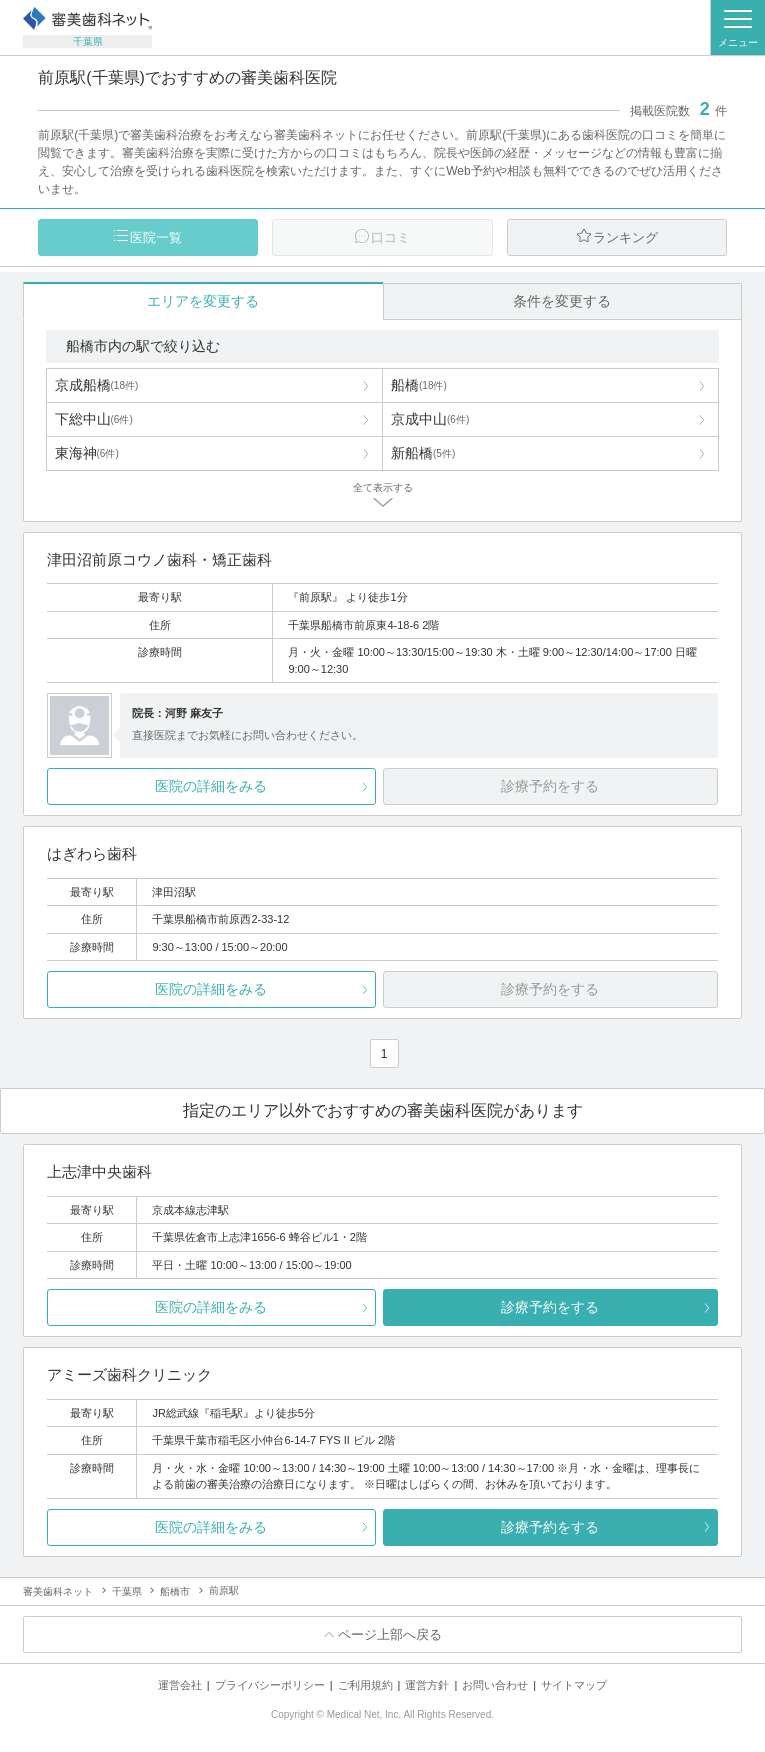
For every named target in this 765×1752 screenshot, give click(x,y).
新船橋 (423, 453)
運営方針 (427, 1685)
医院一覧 (156, 237)
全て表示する (383, 487)
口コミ (390, 237)
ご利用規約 (365, 1685)
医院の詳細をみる (211, 786)
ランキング (625, 237)
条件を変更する (562, 301)
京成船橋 (97, 385)
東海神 (87, 453)
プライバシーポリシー (270, 1685)
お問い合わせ (495, 1685)
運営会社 (180, 1685)
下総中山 (94, 419)
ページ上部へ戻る (390, 1634)
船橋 (419, 385)
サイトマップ (574, 1685)
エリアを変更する (203, 301)
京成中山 (430, 419)
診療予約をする (550, 1307)
